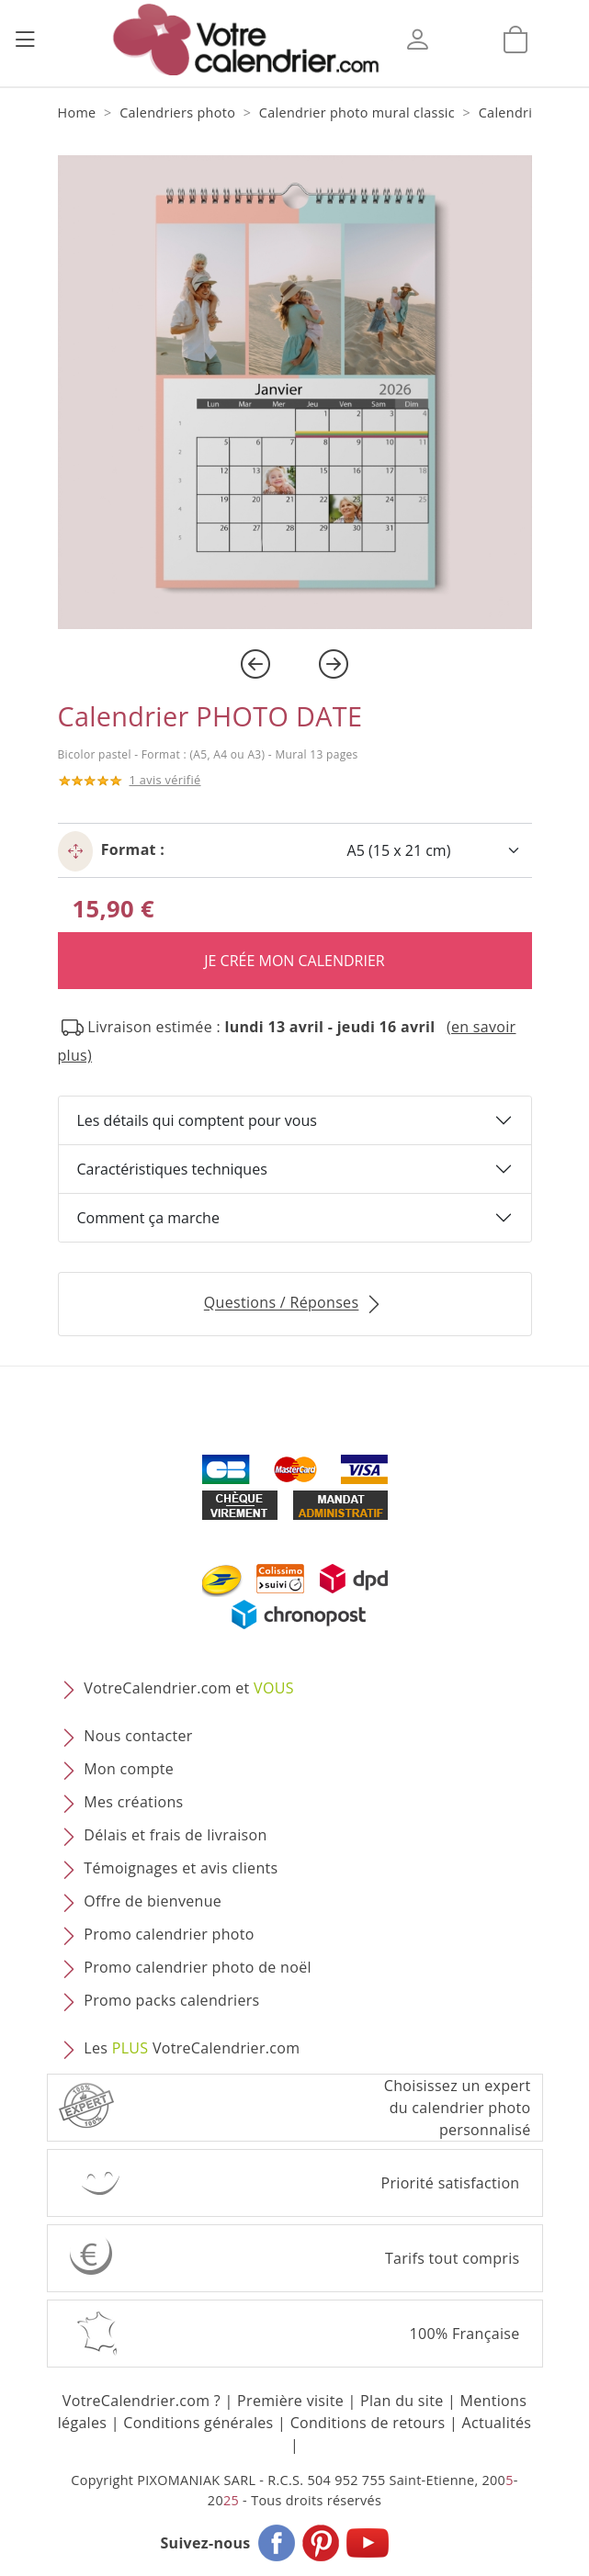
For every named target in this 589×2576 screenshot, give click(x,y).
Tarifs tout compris (452, 2258)
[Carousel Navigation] (295, 664)
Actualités (496, 2423)
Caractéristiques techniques (172, 1169)
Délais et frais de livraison (175, 1836)
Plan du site (401, 2400)
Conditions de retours (368, 2423)
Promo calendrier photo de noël (197, 1968)
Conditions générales (198, 2423)
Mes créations (133, 1803)
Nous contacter (138, 1737)
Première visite (290, 2400)
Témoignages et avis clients (181, 1869)
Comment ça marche (148, 1218)
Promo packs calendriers (171, 2001)
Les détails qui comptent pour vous (197, 1120)
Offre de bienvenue (152, 1902)
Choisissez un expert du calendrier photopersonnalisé (457, 2107)
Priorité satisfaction (450, 2183)
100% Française (464, 2333)
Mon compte (129, 1770)
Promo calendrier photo (169, 1935)
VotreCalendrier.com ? (141, 2400)
